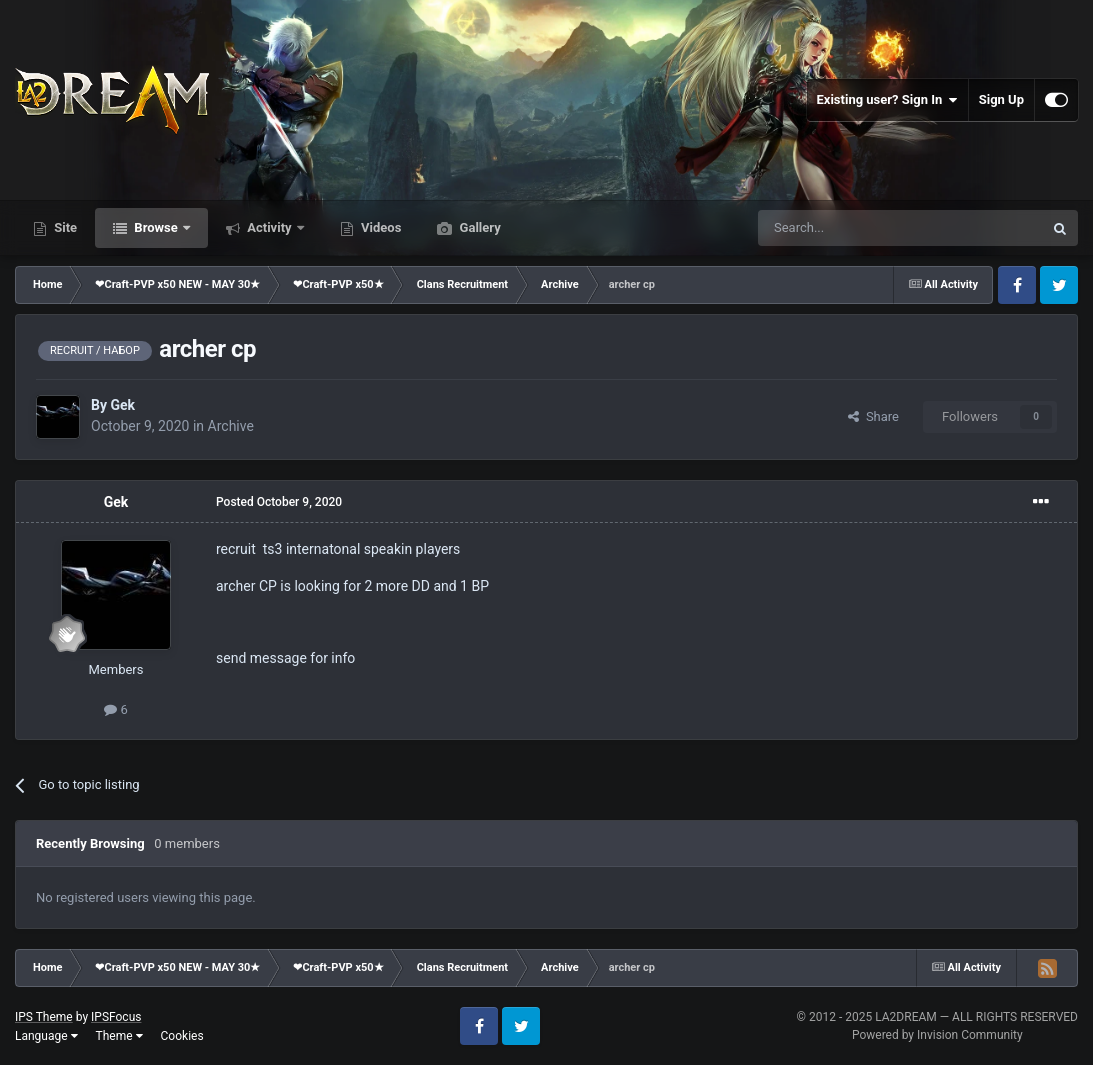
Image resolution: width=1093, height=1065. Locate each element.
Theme (119, 1036)
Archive (231, 426)
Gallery (478, 227)
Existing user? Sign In (887, 100)
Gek (122, 405)
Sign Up (1001, 99)
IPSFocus (116, 1017)
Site (64, 227)
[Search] (853, 228)
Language (46, 1036)
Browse (156, 227)
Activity (269, 227)
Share (873, 416)
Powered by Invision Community (937, 1035)
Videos (380, 227)
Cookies (182, 1036)
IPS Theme (44, 1017)
